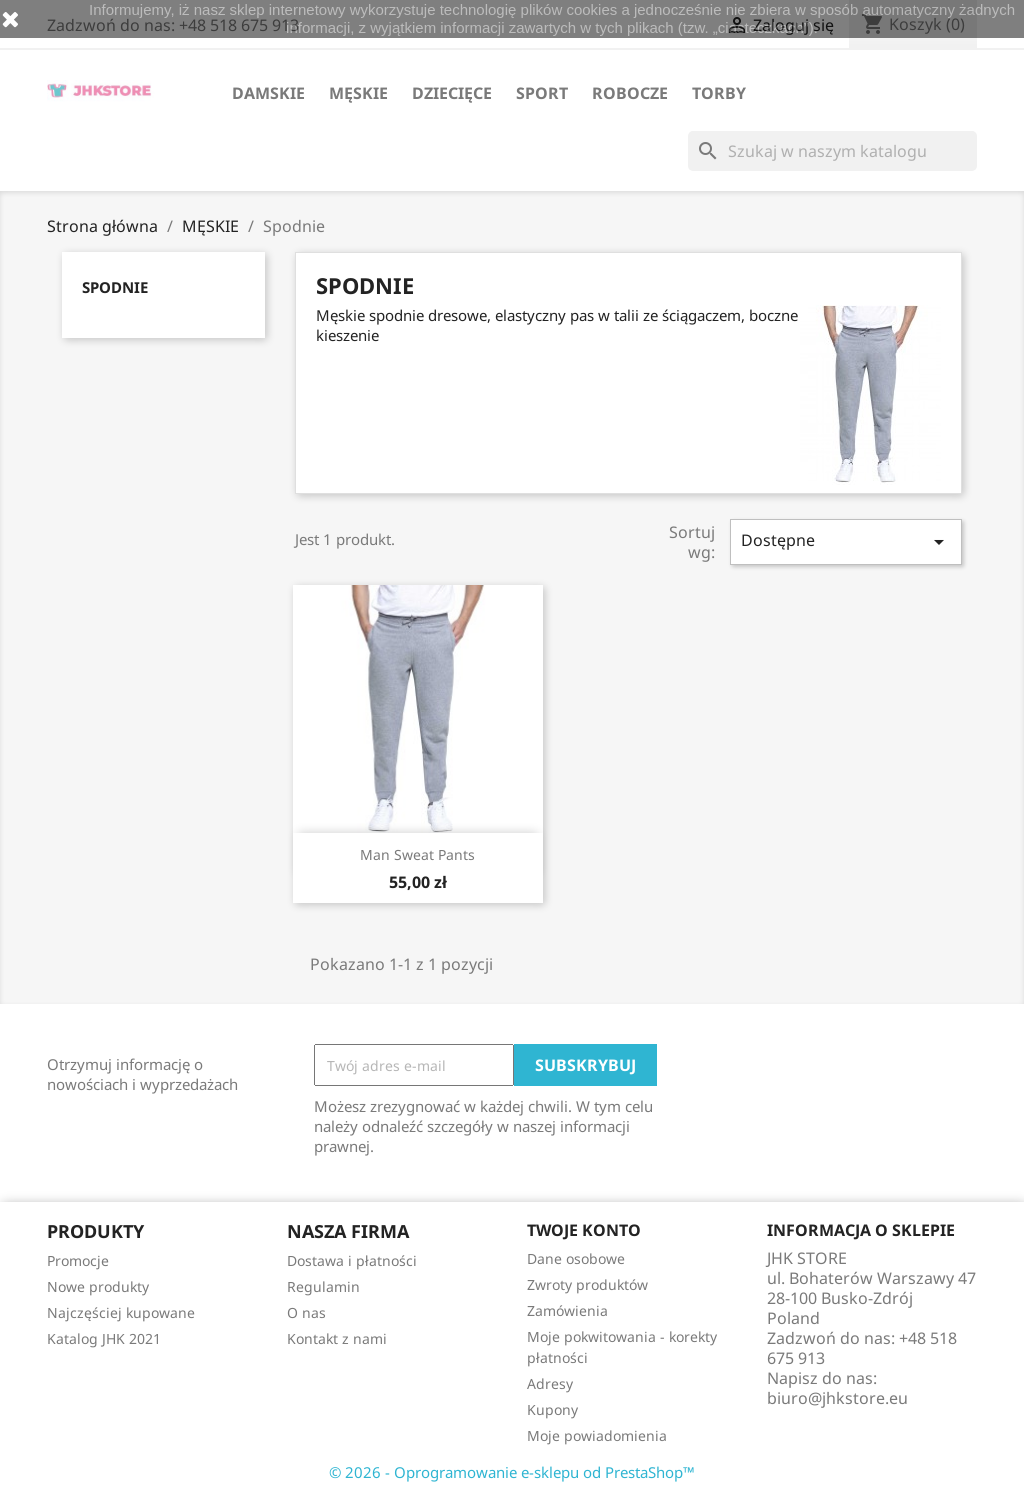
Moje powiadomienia (597, 1435)
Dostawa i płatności (352, 1260)
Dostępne (846, 541)
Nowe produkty (98, 1286)
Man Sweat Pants (417, 854)
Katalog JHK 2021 (104, 1338)
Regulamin (323, 1286)
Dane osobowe (576, 1258)
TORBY (719, 93)
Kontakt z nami (337, 1338)
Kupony (552, 1409)
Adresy (550, 1383)
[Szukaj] (832, 151)
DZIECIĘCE (452, 93)
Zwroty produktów (587, 1284)
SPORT (542, 93)
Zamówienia (567, 1310)
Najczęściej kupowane (121, 1312)
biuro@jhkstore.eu (837, 1398)
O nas (306, 1312)
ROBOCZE (630, 93)
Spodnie (115, 287)
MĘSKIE (358, 93)
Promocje (78, 1260)
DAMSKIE (268, 93)
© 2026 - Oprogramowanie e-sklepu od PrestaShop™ (512, 1472)
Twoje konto (584, 1230)
